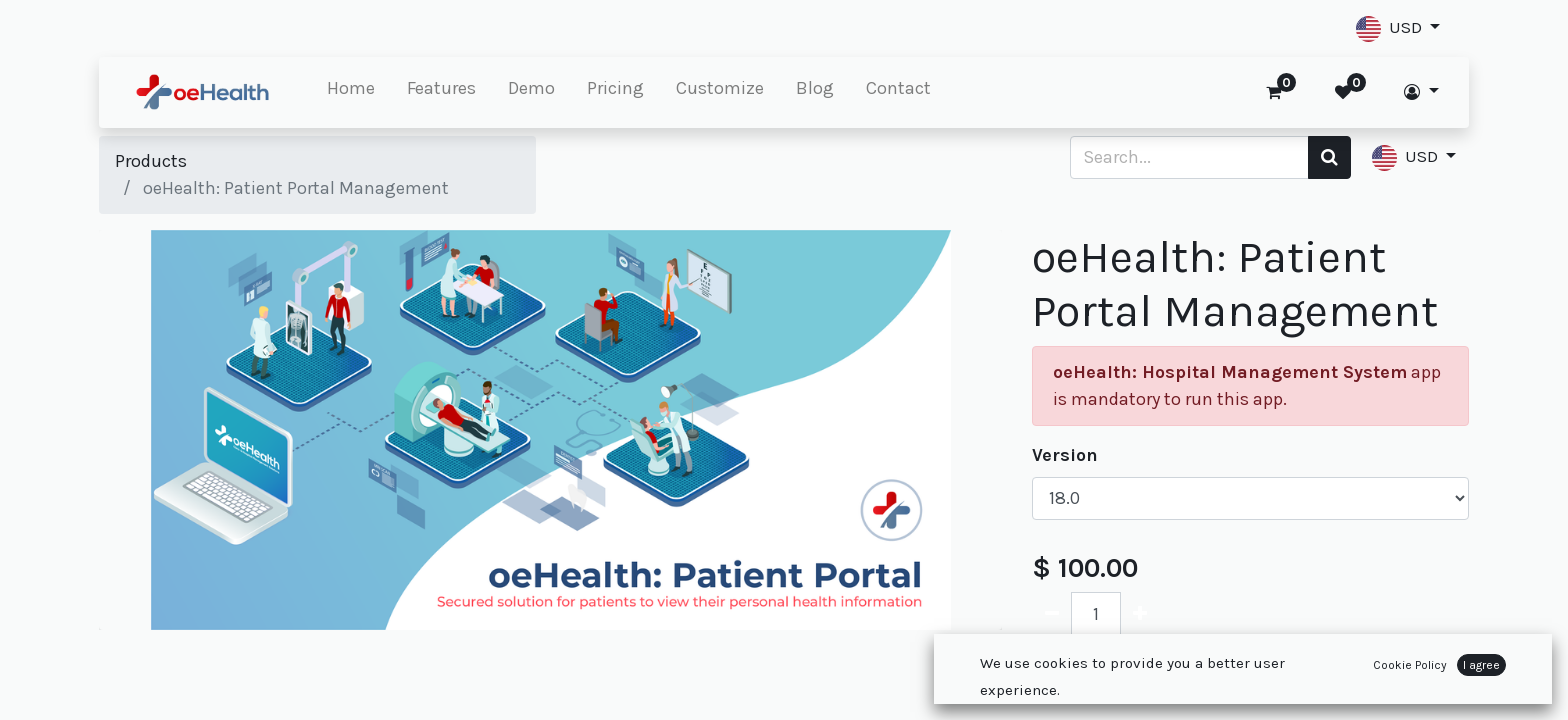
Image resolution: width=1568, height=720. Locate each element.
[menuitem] (351, 92)
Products (151, 161)
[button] (1398, 28)
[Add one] (1140, 613)
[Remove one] (1052, 613)
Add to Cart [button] (1118, 677)
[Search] (1329, 157)
